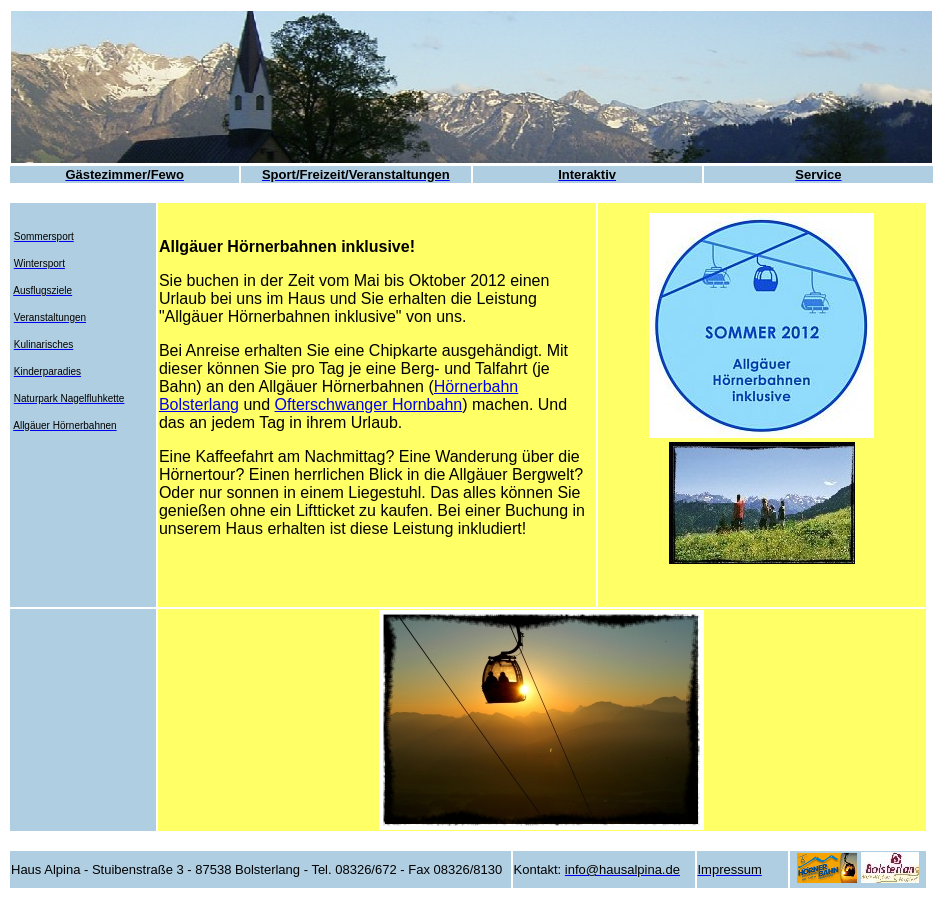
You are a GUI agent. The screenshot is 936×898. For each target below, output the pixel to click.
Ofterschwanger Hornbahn (369, 404)
